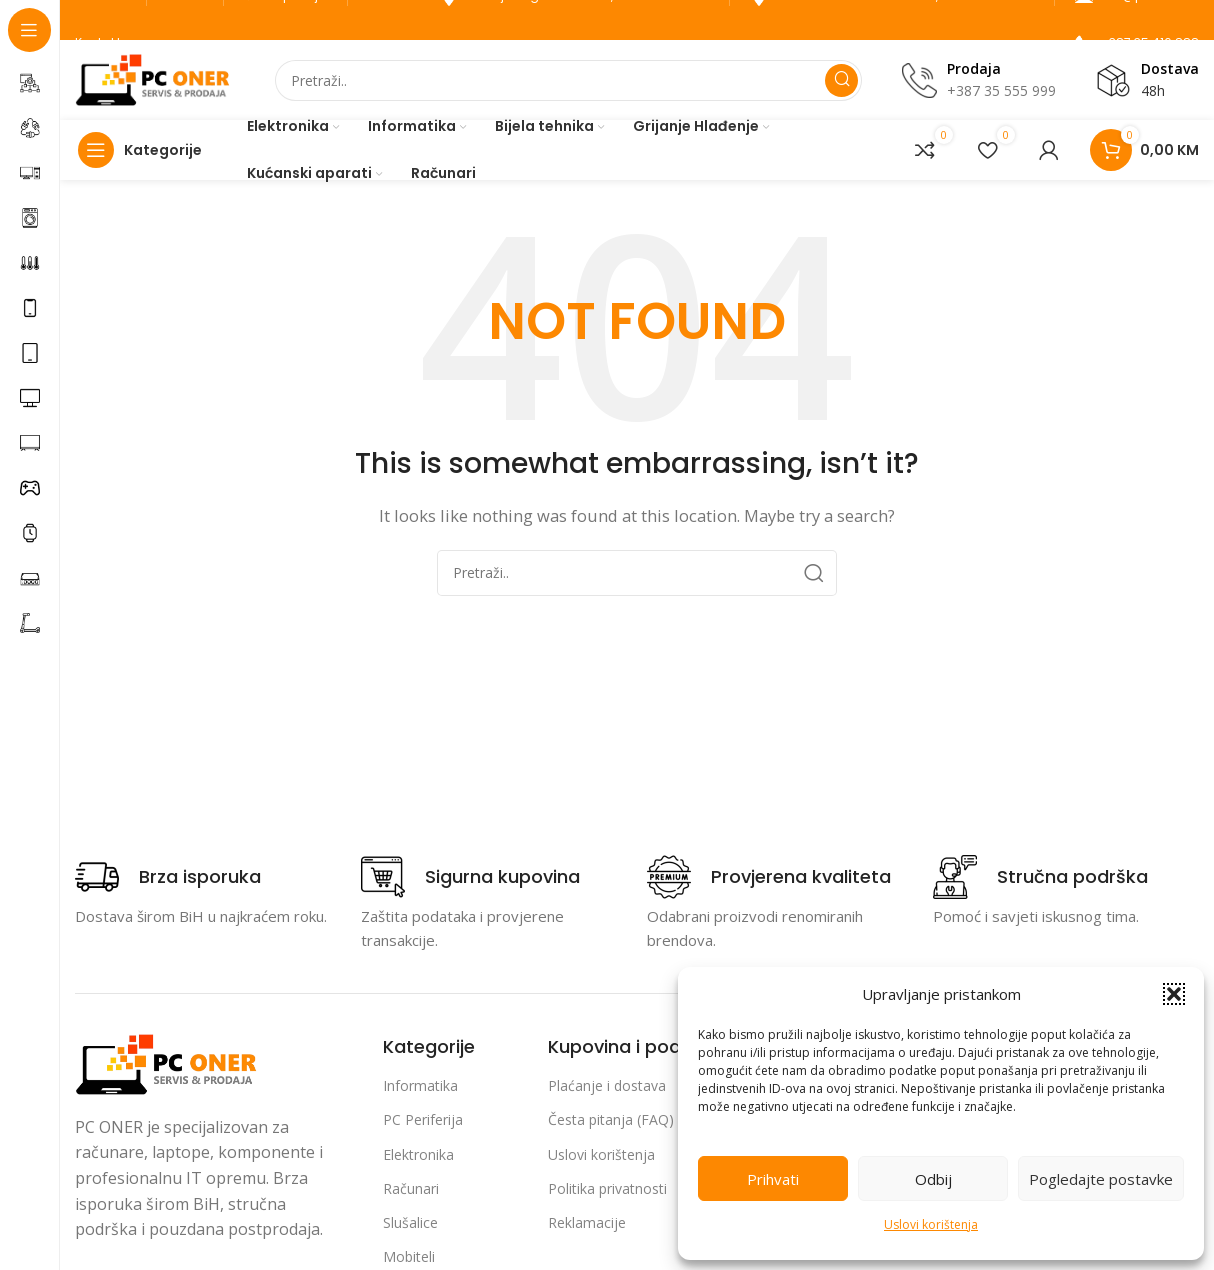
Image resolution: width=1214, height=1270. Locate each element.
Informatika (420, 1085)
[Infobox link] (168, 877)
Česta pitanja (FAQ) (611, 1119)
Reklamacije (587, 1222)
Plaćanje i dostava (607, 1085)
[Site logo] (155, 78)
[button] (1174, 994)
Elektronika (418, 1154)
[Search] (568, 80)
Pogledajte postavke (1101, 1179)
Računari (411, 1188)
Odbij (933, 1179)
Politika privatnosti (607, 1188)
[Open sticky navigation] (145, 150)
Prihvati (773, 1179)
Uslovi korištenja (931, 1224)
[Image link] (169, 1062)
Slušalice (410, 1222)
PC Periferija (423, 1119)
